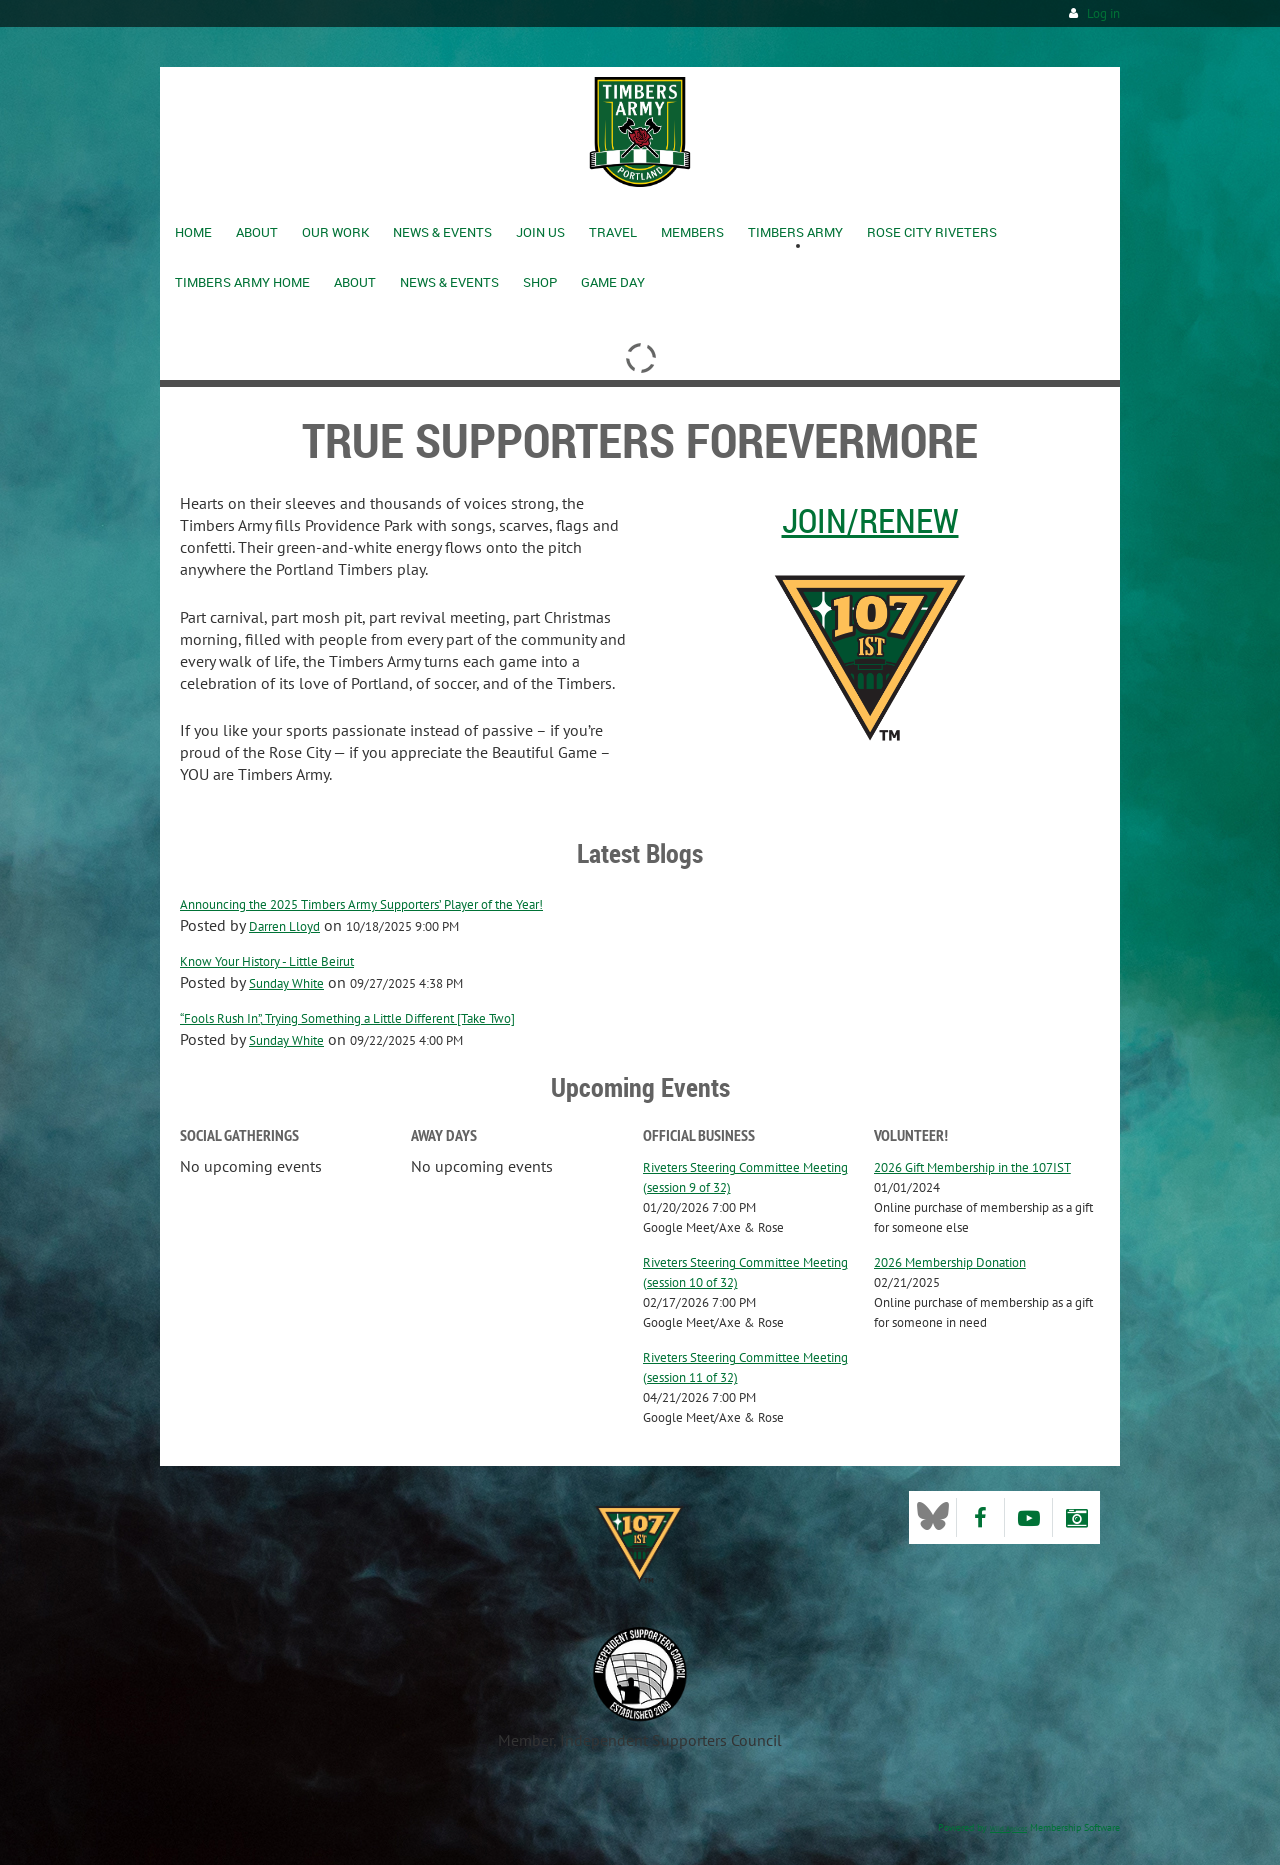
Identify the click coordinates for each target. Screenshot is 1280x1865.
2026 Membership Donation (950, 1262)
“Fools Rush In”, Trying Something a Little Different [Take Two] (347, 1018)
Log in (1103, 13)
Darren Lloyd (284, 926)
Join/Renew (870, 520)
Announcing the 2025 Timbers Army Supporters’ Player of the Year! (361, 904)
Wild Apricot (1008, 1828)
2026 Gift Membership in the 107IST (972, 1167)
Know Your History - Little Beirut (267, 961)
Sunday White (286, 983)
